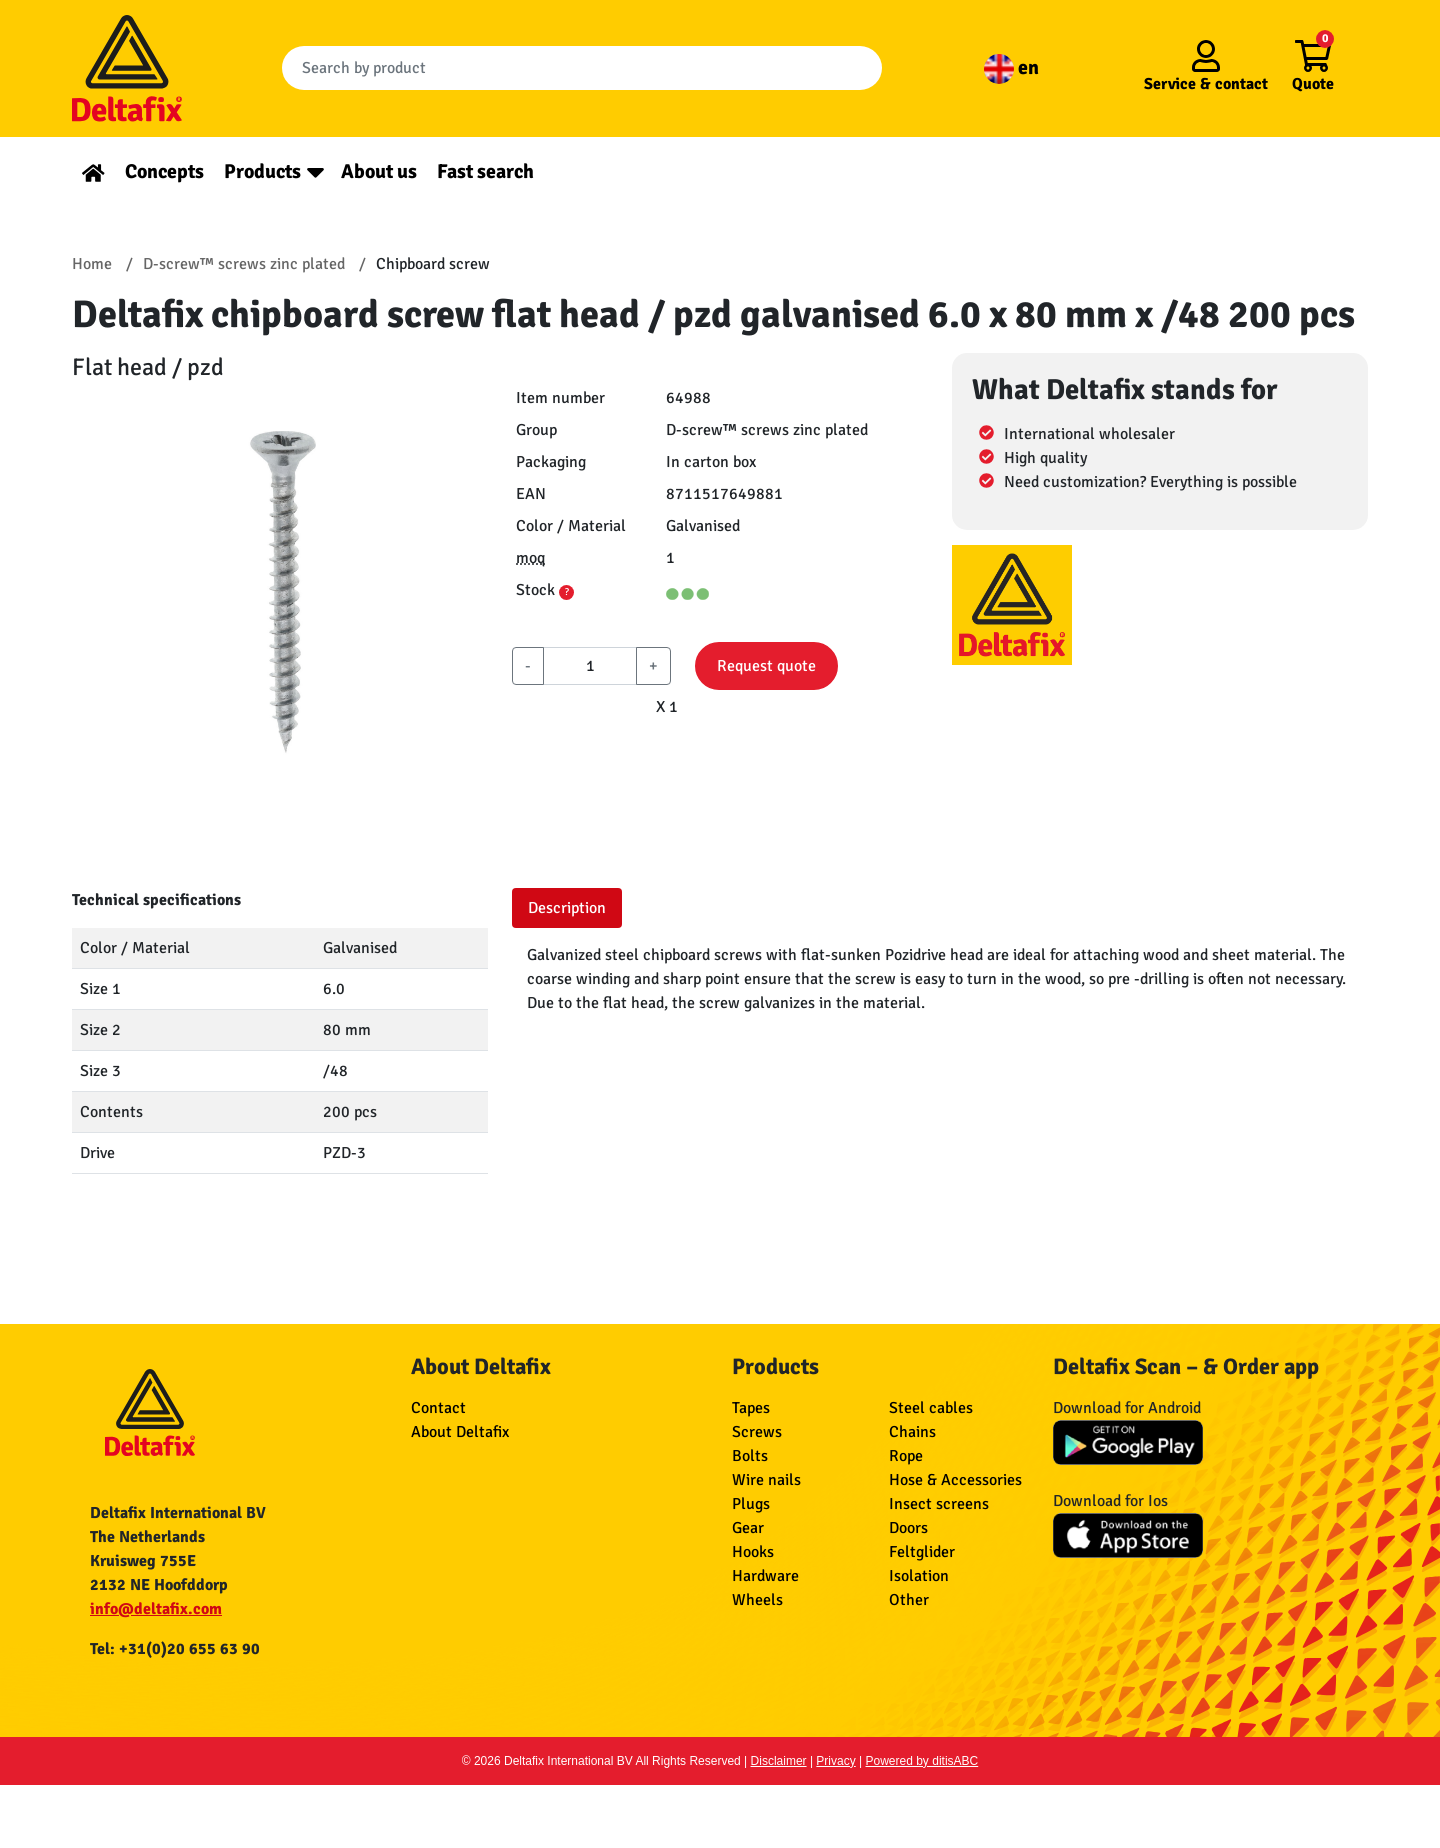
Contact (438, 1408)
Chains (912, 1432)
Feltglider (922, 1552)
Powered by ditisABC (922, 1761)
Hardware (765, 1576)
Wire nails (766, 1480)
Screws (757, 1432)
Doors (908, 1528)
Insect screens (939, 1504)
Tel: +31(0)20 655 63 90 (175, 1649)
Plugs (751, 1504)
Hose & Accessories (955, 1480)
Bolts (750, 1456)
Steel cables (931, 1408)
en (1011, 67)
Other (909, 1600)
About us (379, 171)
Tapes (751, 1408)
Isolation (919, 1576)
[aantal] (590, 666)
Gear (748, 1528)
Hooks (753, 1552)
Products (262, 171)
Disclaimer (779, 1761)
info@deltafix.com (156, 1609)
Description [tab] (567, 908)
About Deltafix (460, 1432)
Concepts (164, 171)
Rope (906, 1456)
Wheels (757, 1600)
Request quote (766, 666)
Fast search (485, 171)
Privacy (835, 1761)
